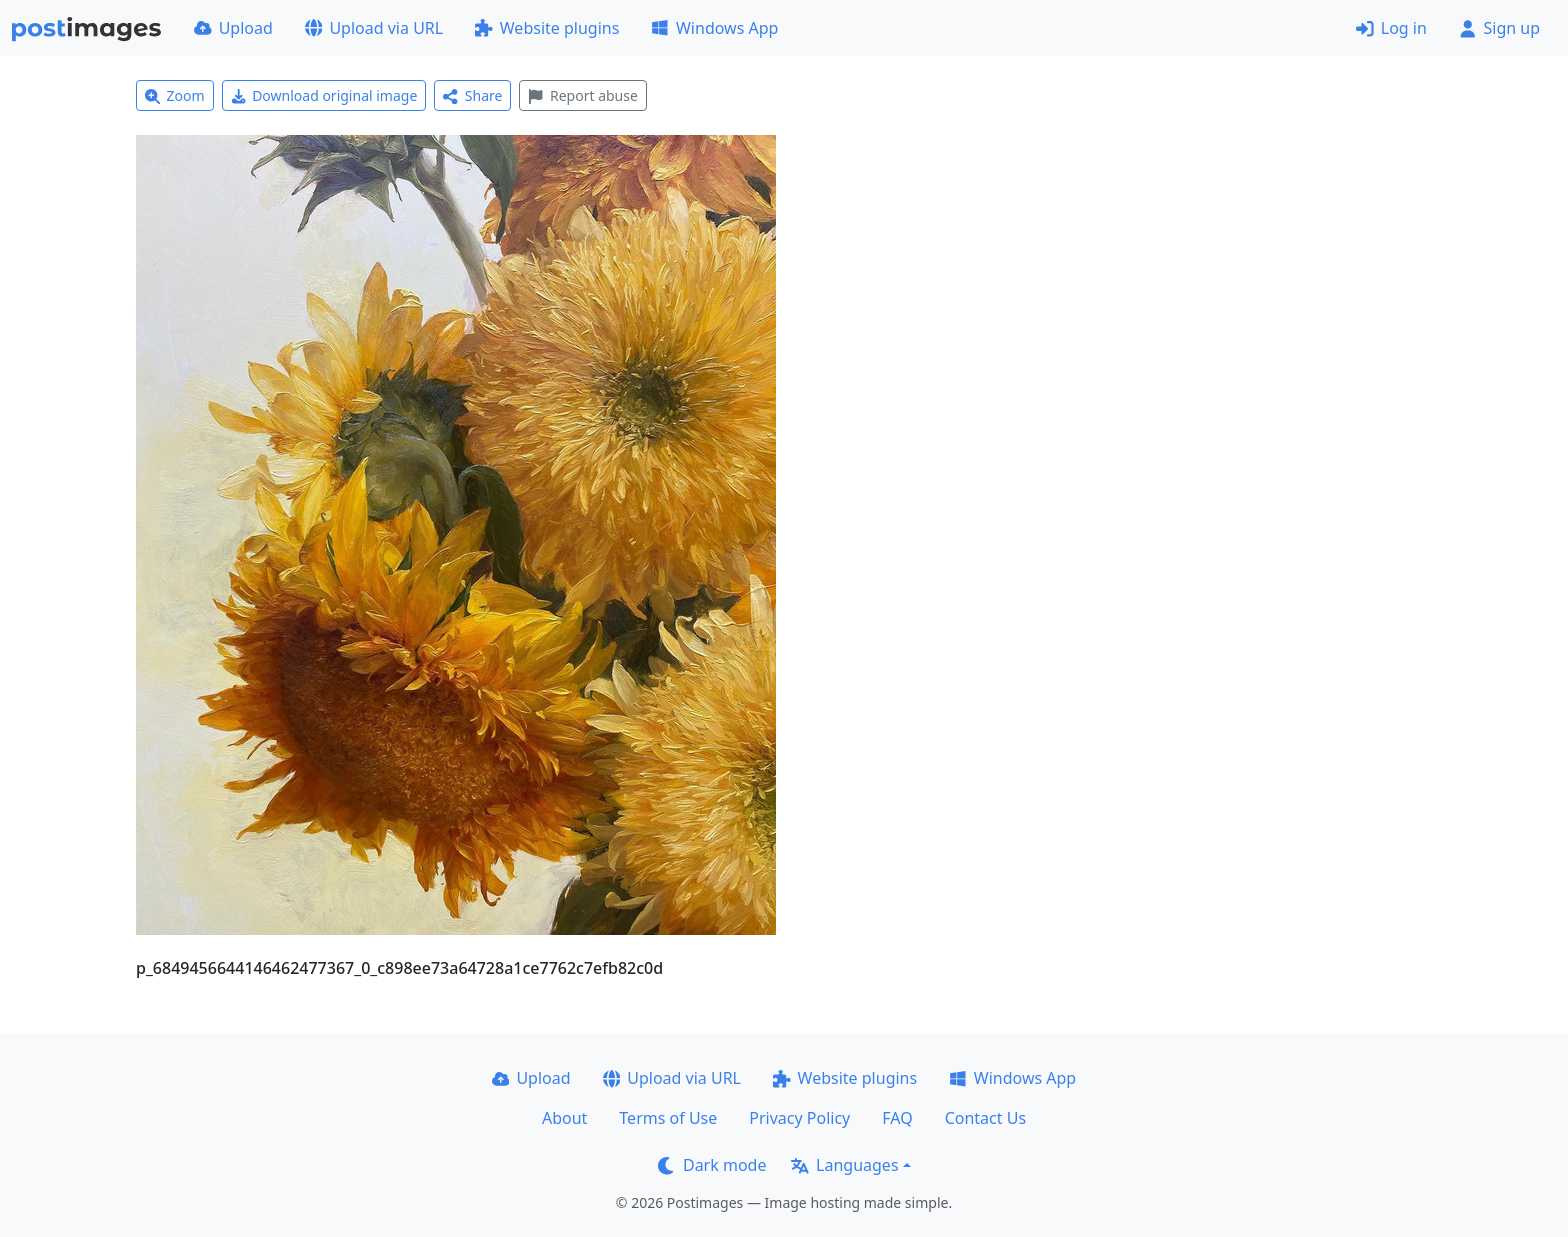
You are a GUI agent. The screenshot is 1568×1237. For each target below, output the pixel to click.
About (564, 1118)
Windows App (714, 28)
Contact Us (985, 1118)
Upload (233, 28)
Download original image (324, 95)
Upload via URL (374, 28)
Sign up (1499, 28)
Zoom (175, 95)
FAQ (897, 1118)
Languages (844, 1165)
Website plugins (547, 28)
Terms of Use (668, 1118)
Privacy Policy (799, 1118)
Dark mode (712, 1165)
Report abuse (582, 95)
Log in (1391, 28)
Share (472, 95)
